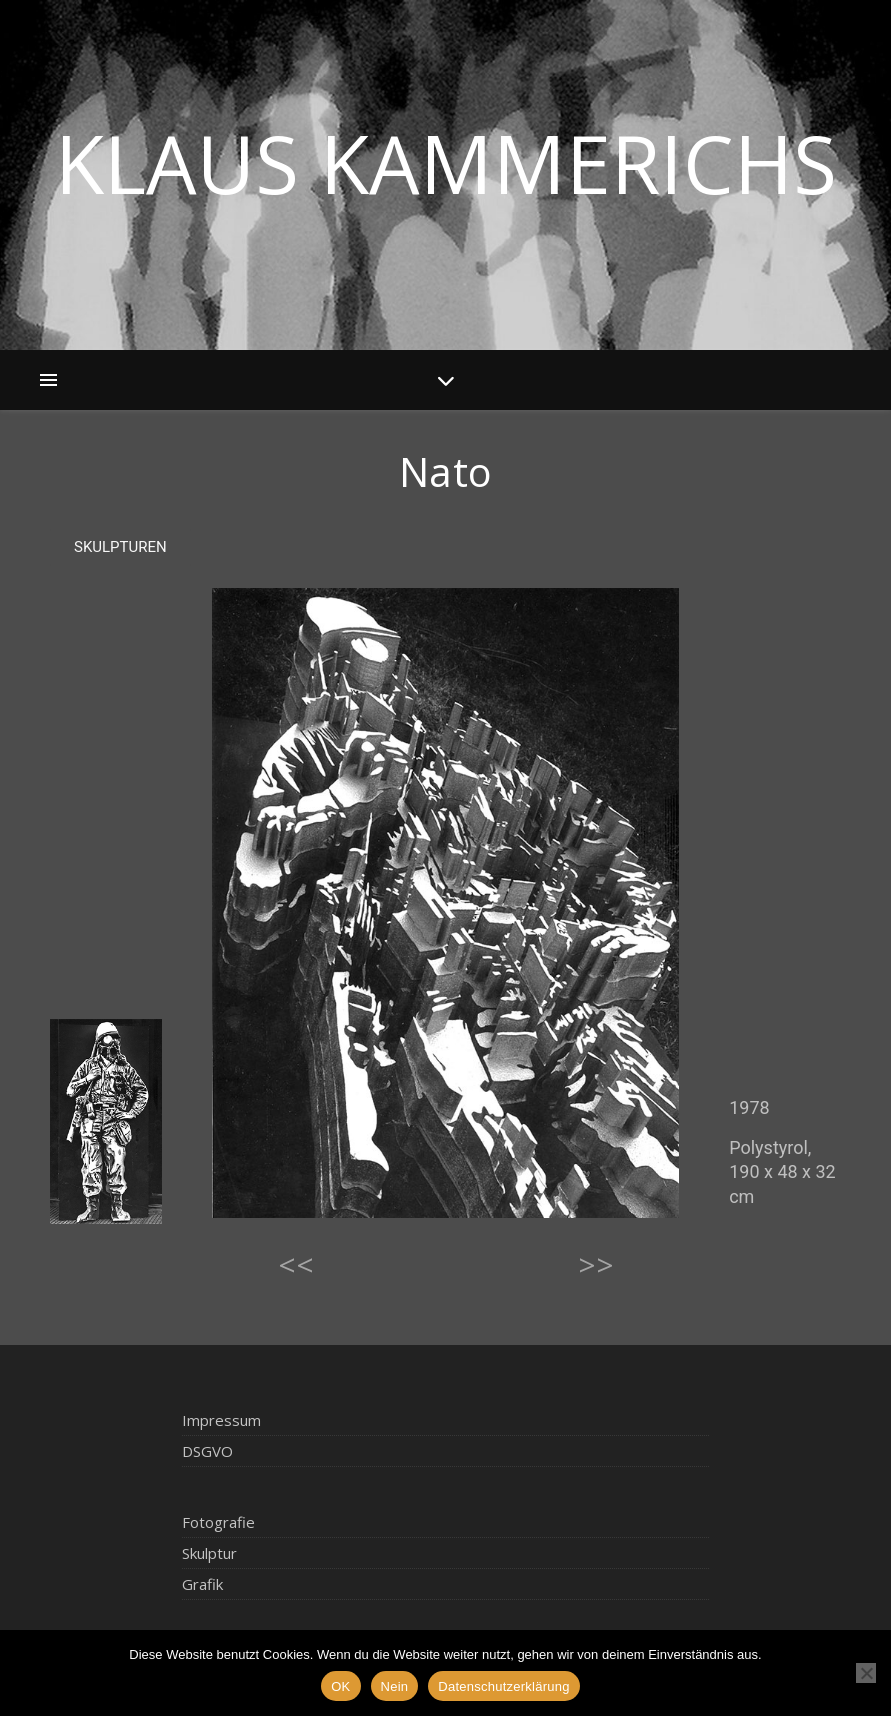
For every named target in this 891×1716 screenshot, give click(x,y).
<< (296, 1264)
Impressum (221, 1420)
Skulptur (209, 1553)
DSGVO (207, 1451)
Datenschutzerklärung (503, 1686)
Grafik (202, 1584)
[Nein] (866, 1673)
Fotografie (218, 1522)
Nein (395, 1686)
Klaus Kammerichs (446, 163)
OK (340, 1686)
